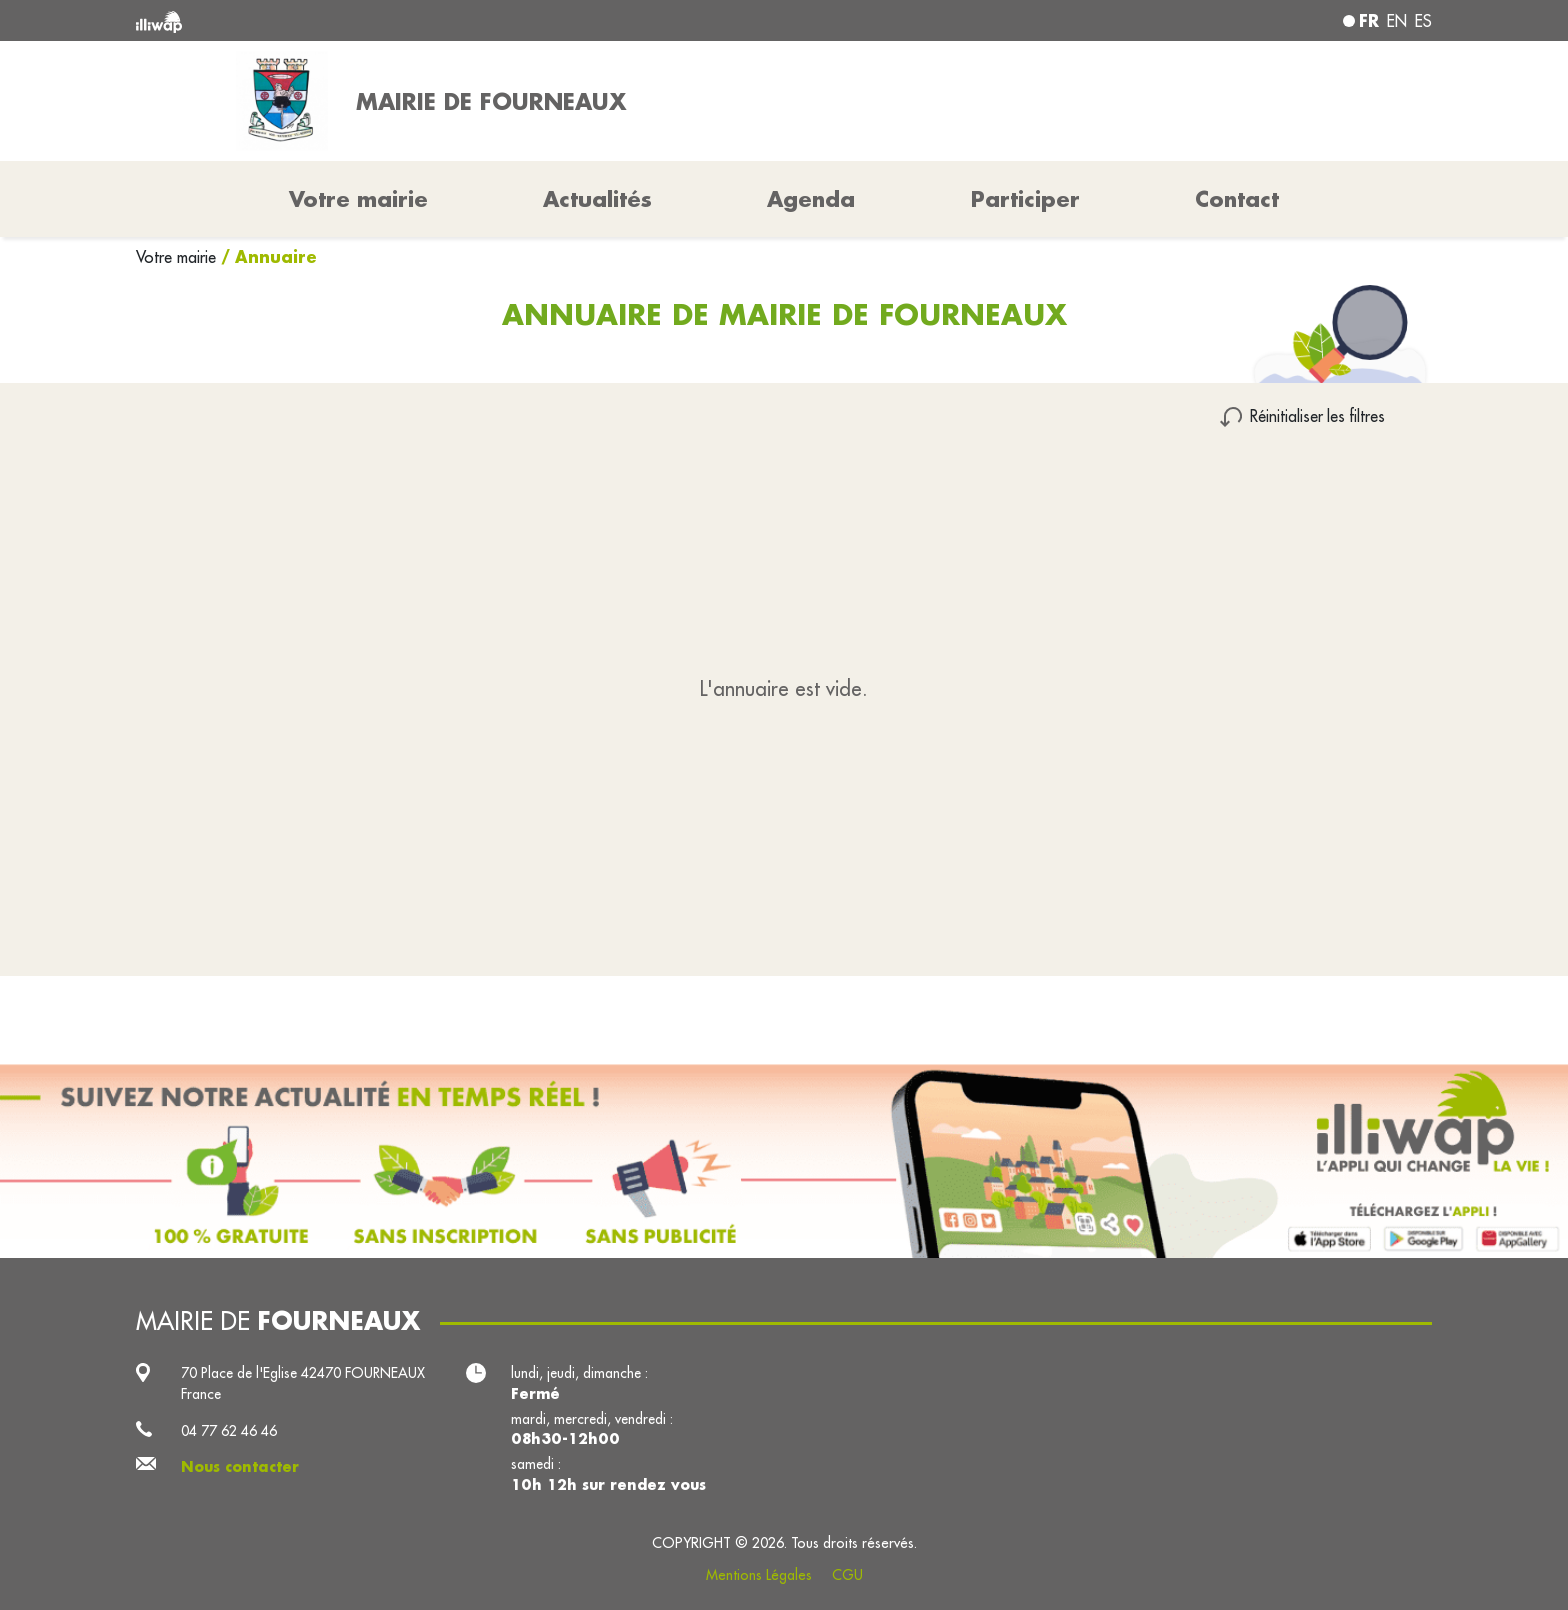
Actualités (597, 199)
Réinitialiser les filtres (1317, 416)
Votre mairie (178, 257)
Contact (1237, 199)
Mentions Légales (759, 1575)
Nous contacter (240, 1467)
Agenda (811, 199)
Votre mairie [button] (358, 199)
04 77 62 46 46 (229, 1431)
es (1423, 21)
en (1397, 21)
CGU (847, 1575)
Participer (1025, 199)
